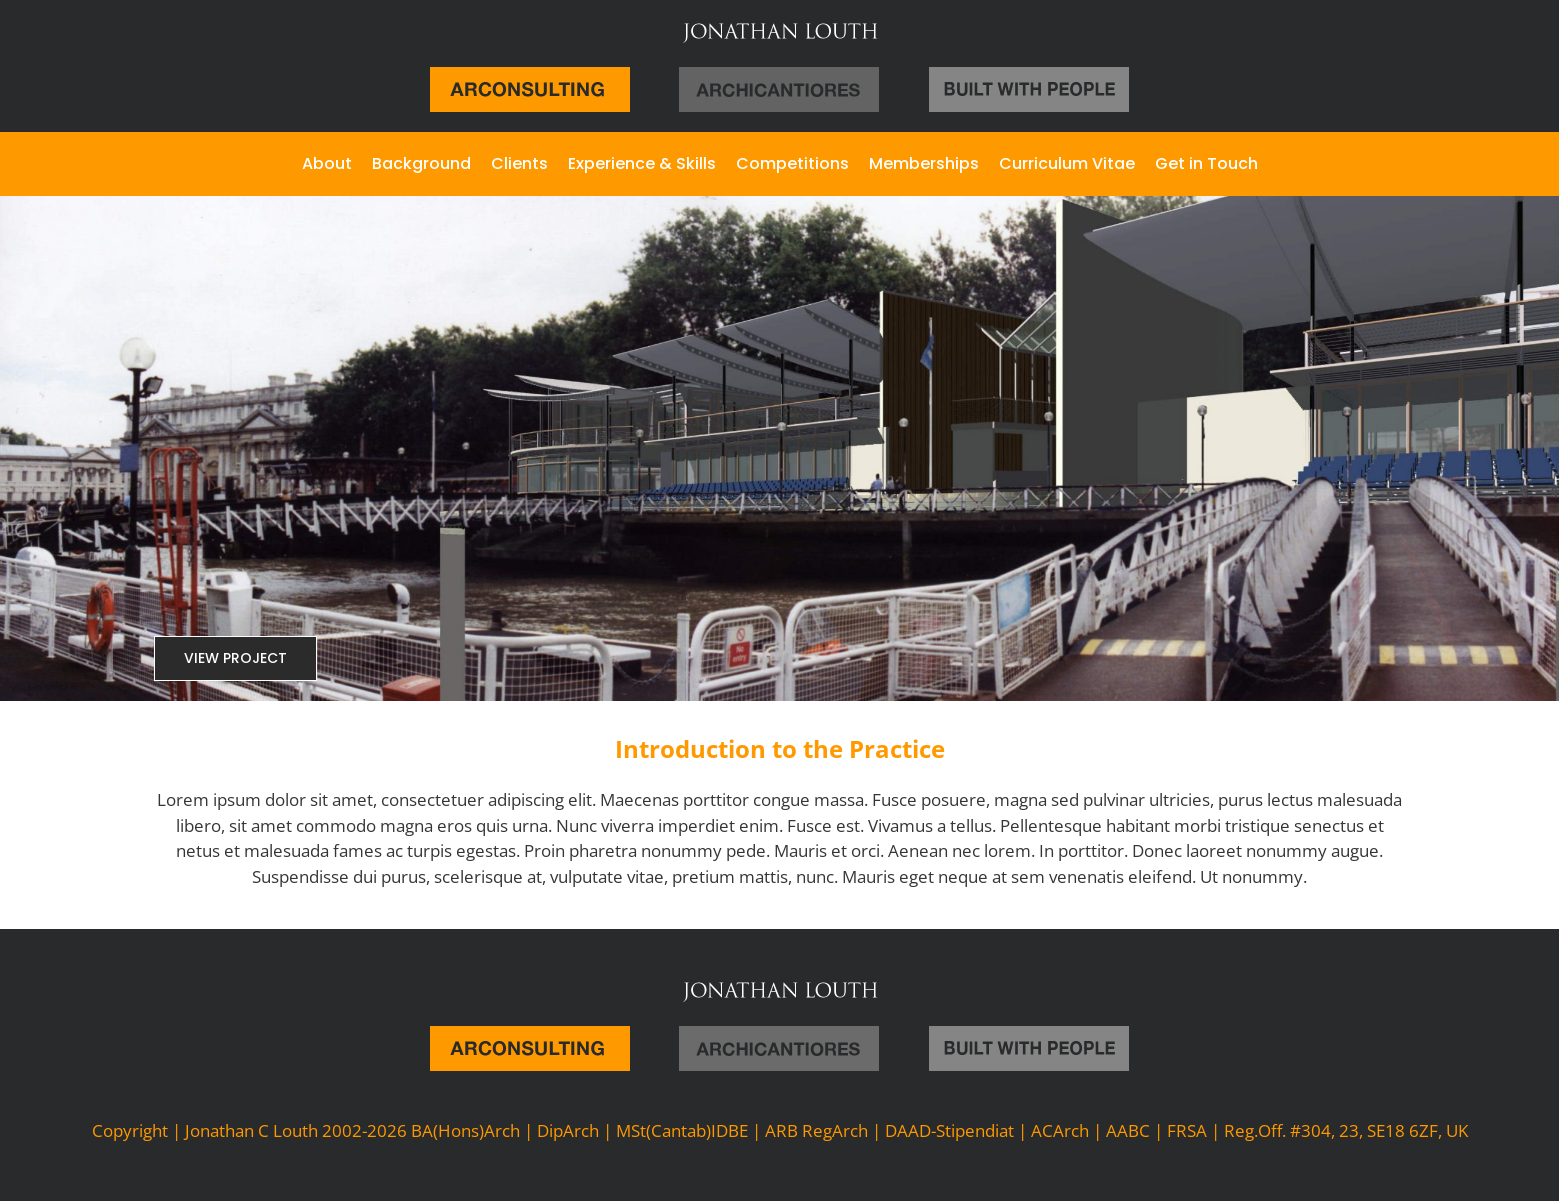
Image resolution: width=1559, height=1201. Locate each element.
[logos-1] (1029, 75)
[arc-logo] (530, 75)
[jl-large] (780, 28)
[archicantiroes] (779, 75)
